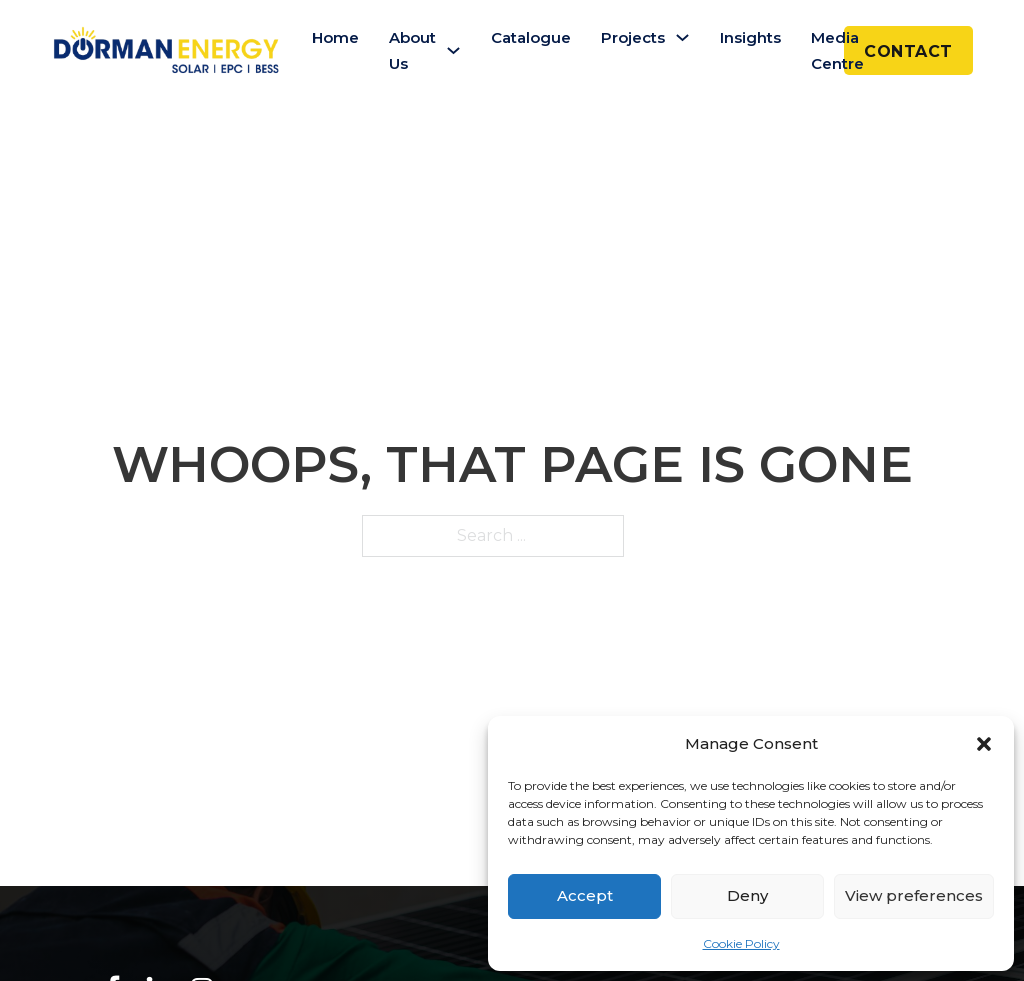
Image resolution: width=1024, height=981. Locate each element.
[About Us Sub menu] (453, 50)
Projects (633, 37)
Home (335, 37)
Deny (747, 895)
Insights (750, 37)
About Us (412, 50)
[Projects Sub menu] (682, 37)
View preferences (914, 895)
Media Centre (837, 50)
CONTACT (908, 51)
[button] (984, 744)
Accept (585, 895)
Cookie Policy (741, 943)
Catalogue (531, 37)
